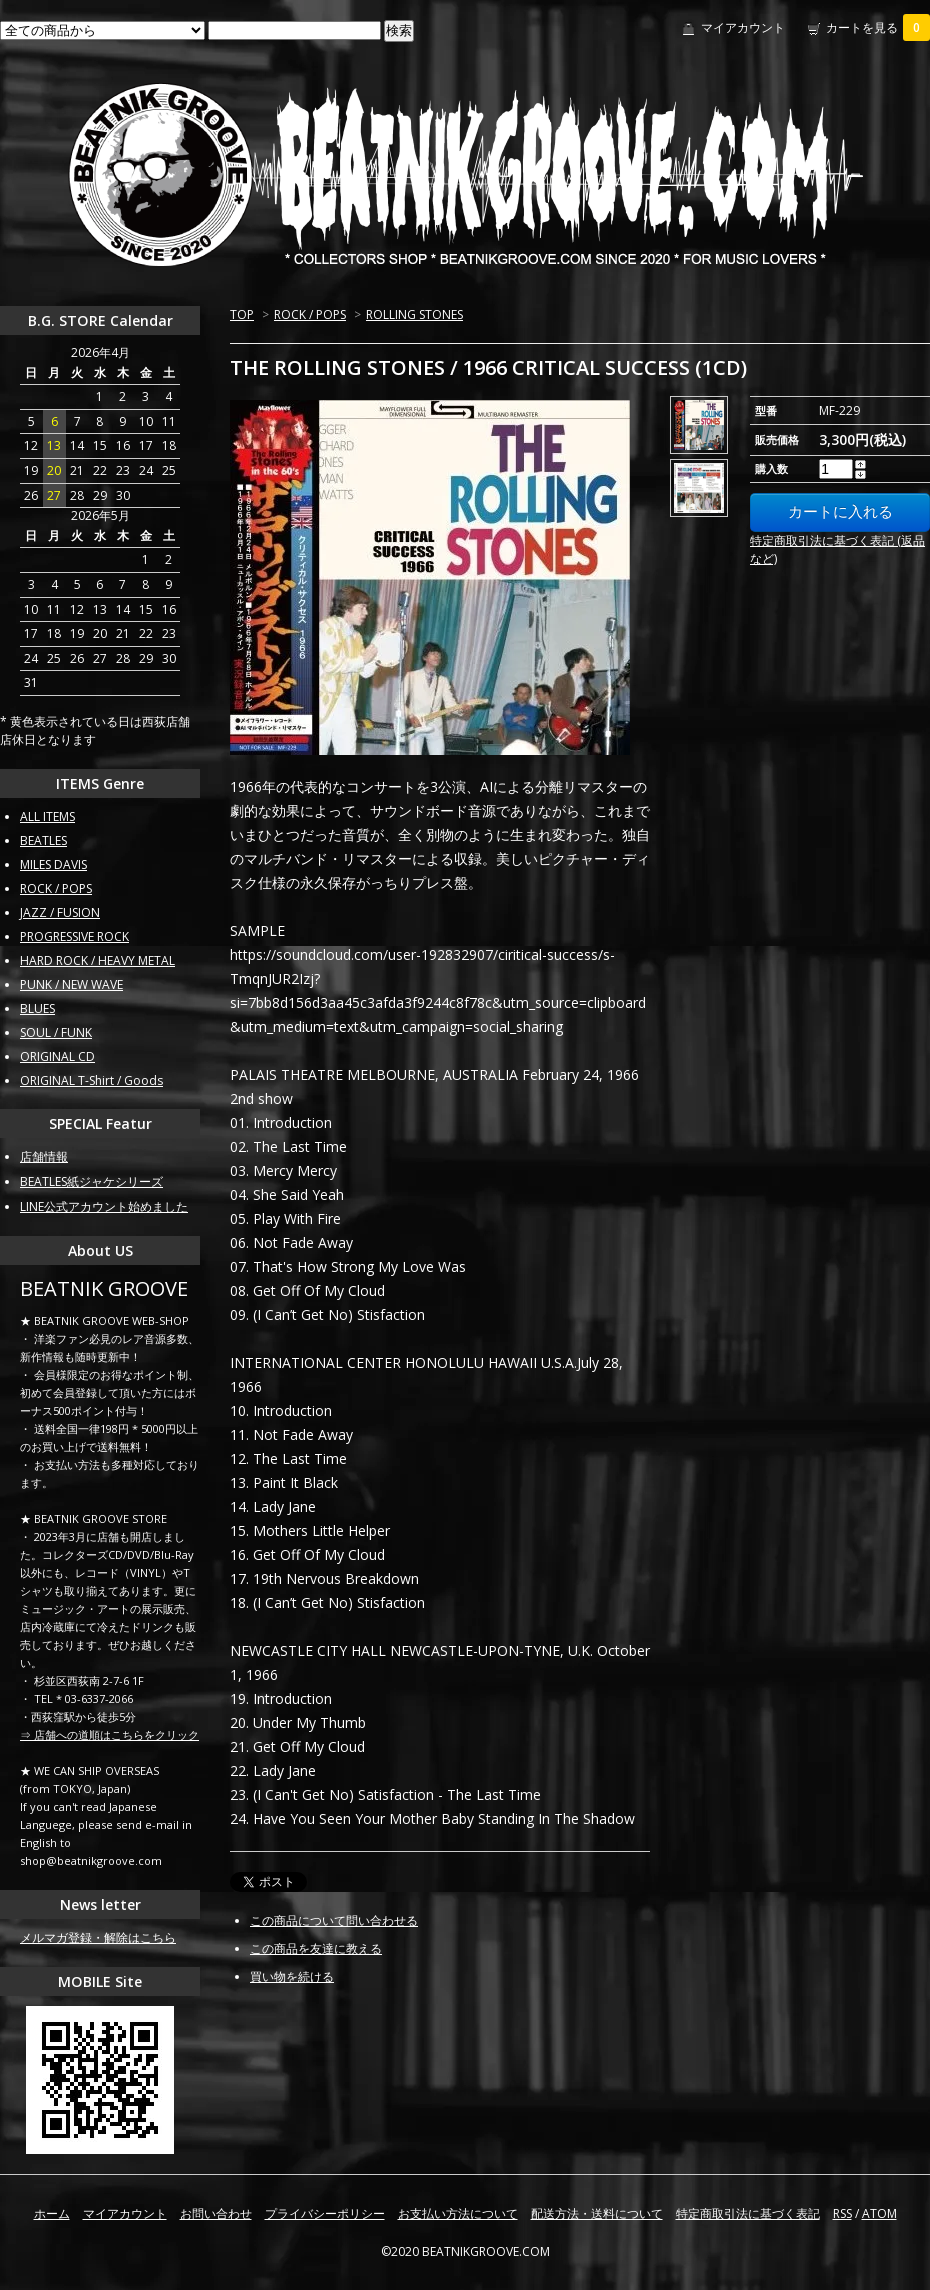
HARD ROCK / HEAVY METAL (97, 960)
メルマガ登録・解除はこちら (98, 1937)
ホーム (52, 2213)
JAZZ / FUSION (60, 912)
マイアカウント (743, 27)
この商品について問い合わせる (334, 1920)
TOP (242, 314)
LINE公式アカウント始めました (104, 1206)
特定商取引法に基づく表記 (748, 2213)
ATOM (879, 2213)
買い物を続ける (292, 1976)
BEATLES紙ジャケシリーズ (91, 1181)
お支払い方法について (458, 2213)
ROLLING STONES (414, 314)
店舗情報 (44, 1156)
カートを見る (878, 27)
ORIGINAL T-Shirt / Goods (91, 1080)
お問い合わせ (216, 2213)
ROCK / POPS (310, 314)
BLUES (37, 1008)
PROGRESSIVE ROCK (74, 936)
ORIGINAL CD (57, 1056)
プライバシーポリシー (325, 2213)
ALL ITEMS (47, 816)
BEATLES (43, 840)
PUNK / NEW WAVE (71, 984)
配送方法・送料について (597, 2213)
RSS (842, 2213)
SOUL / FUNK (56, 1032)
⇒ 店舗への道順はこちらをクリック (109, 1734)
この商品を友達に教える (316, 1948)
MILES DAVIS (53, 864)
